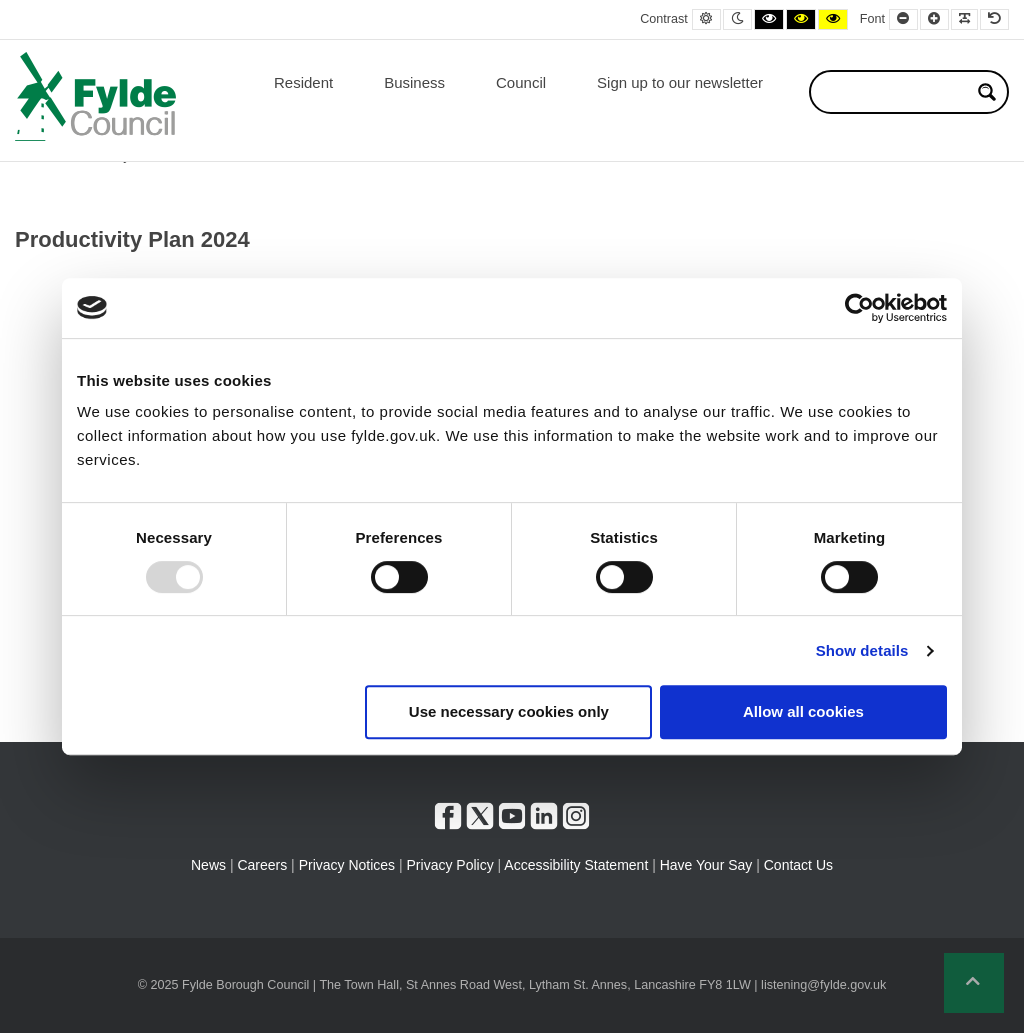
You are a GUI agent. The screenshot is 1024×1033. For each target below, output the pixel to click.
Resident (303, 82)
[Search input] (896, 92)
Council (521, 82)
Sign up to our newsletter (680, 82)
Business (414, 82)
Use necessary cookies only (509, 711)
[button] (974, 983)
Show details (862, 650)
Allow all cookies (803, 711)
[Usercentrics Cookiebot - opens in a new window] (859, 308)
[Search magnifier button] (987, 92)
